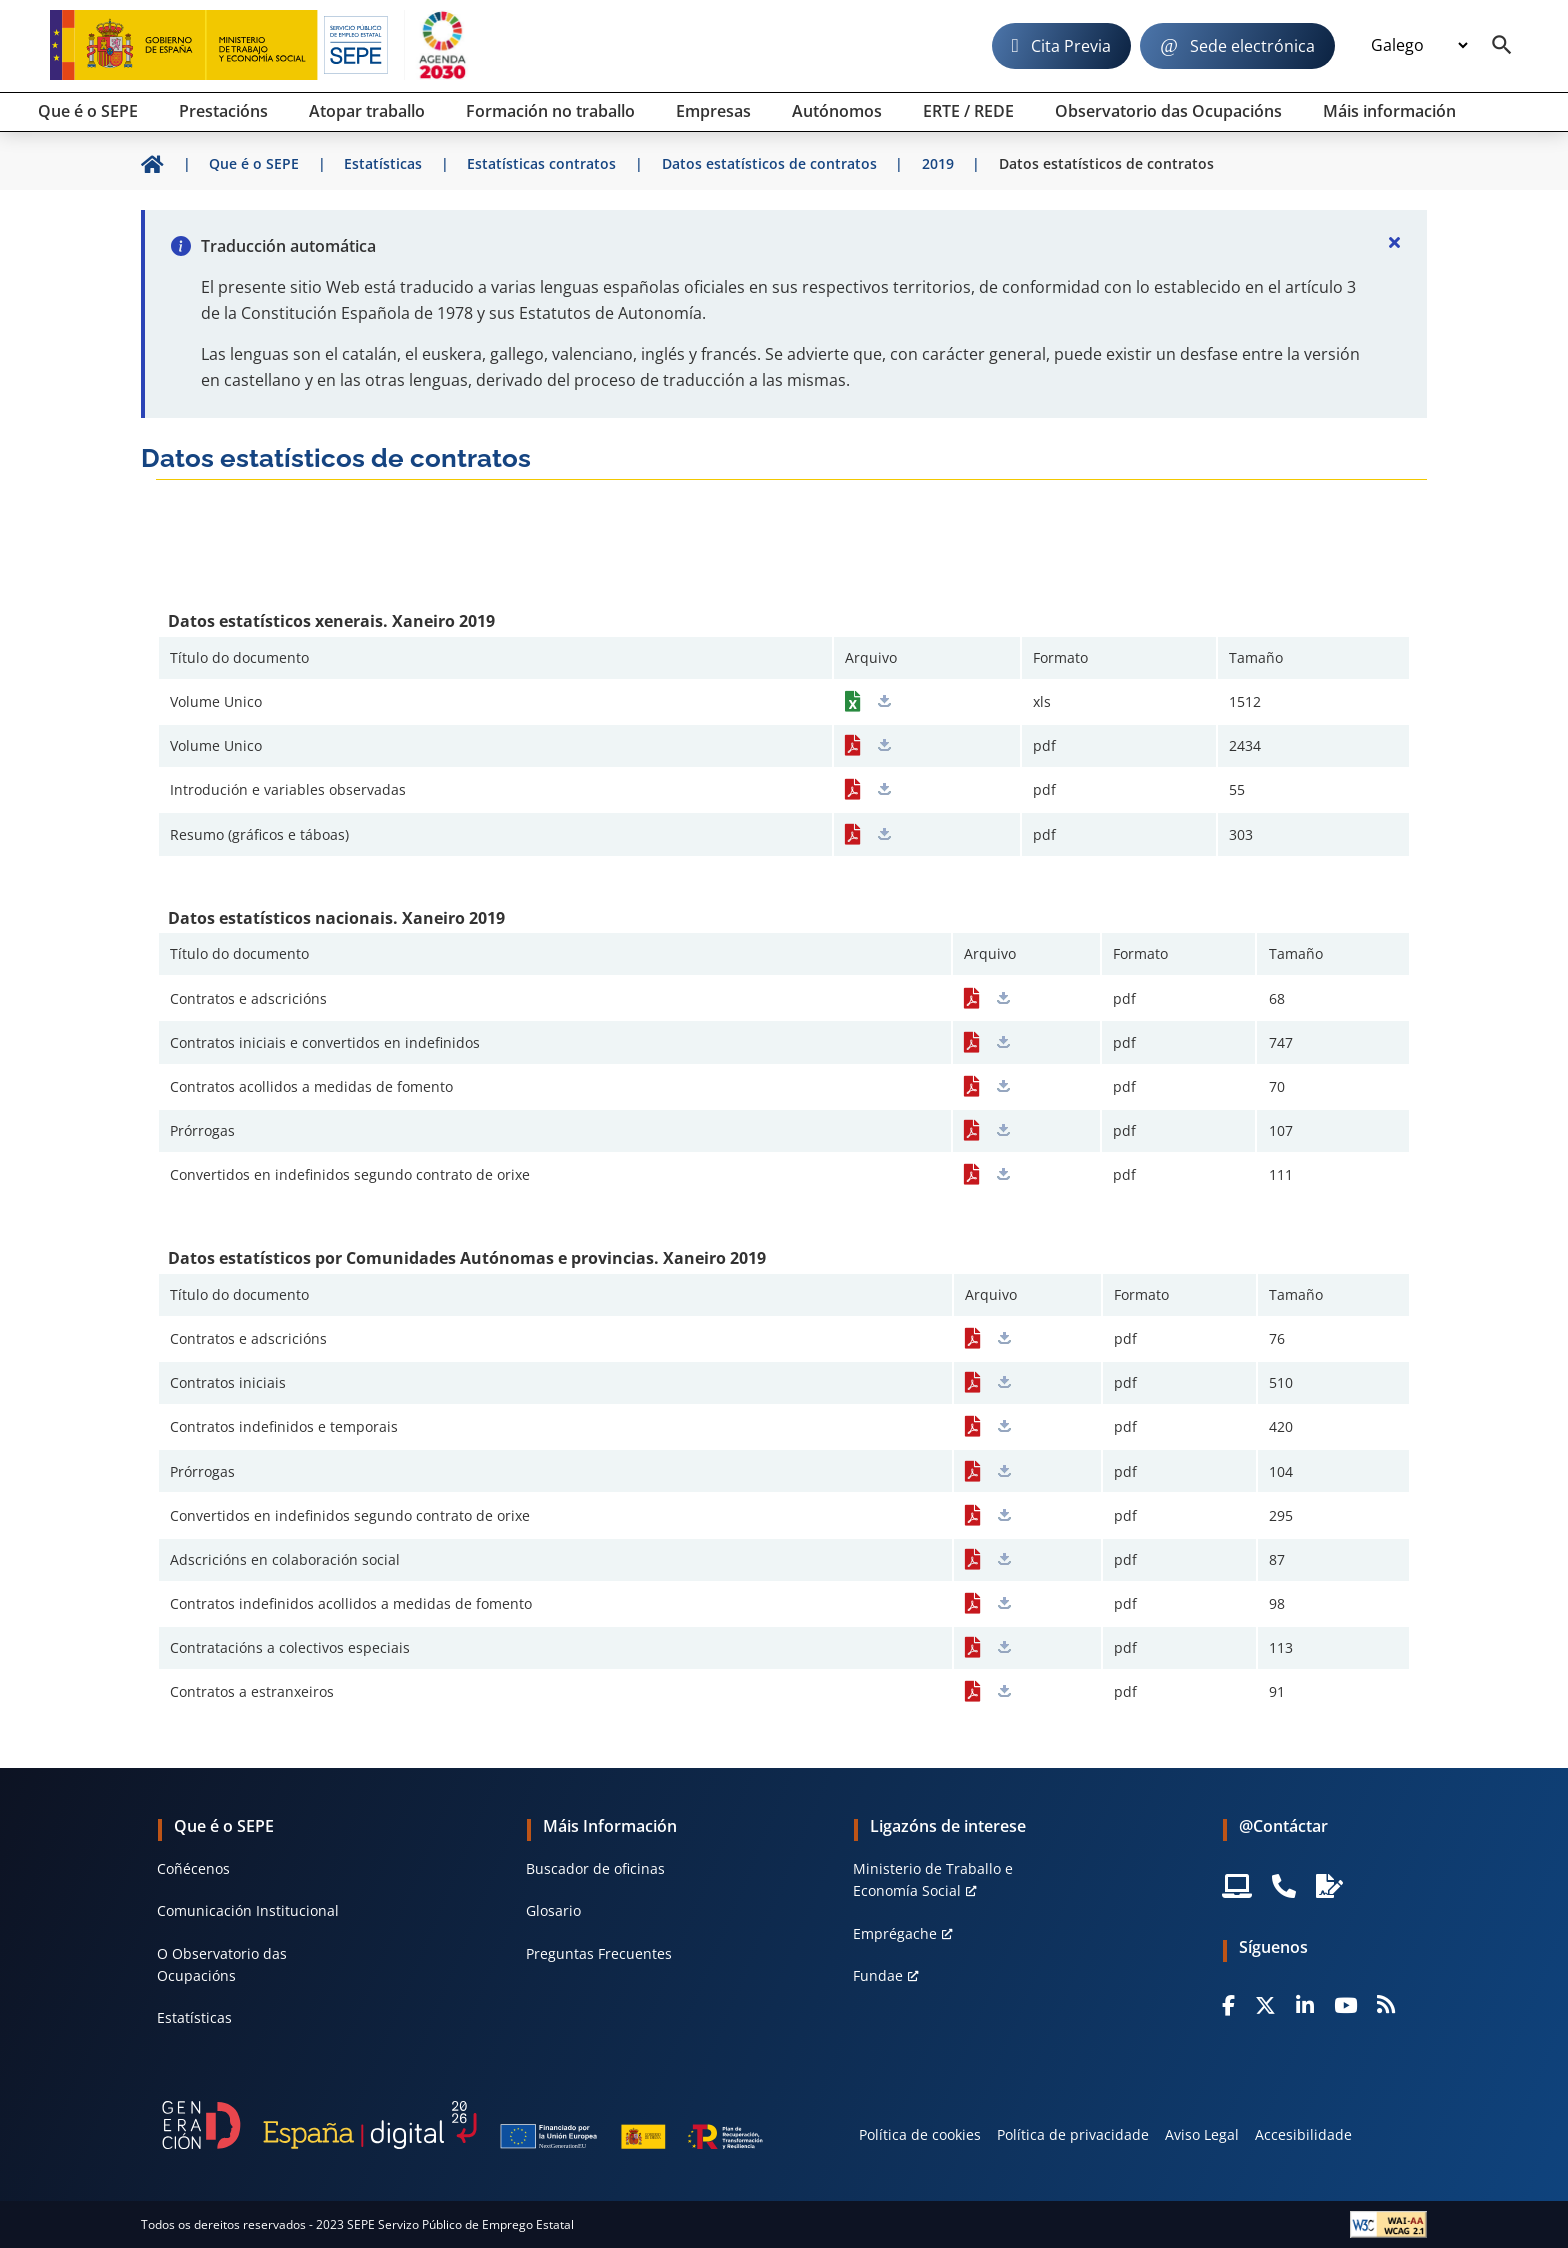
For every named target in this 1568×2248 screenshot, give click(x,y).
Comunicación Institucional (248, 1910)
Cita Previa (1071, 46)
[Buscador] (1502, 46)
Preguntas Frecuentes (599, 1953)
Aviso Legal (1202, 2134)
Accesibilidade (1303, 2134)
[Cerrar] (1395, 242)
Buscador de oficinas (595, 1868)
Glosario (553, 1910)
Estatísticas (194, 2017)
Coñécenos (193, 1868)
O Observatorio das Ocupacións (222, 1964)
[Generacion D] (462, 2125)
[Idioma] (1419, 46)
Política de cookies (920, 2134)
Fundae (878, 1975)
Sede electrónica (1252, 46)
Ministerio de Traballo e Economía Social (933, 1879)
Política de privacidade (1073, 2134)
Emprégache (895, 1933)
